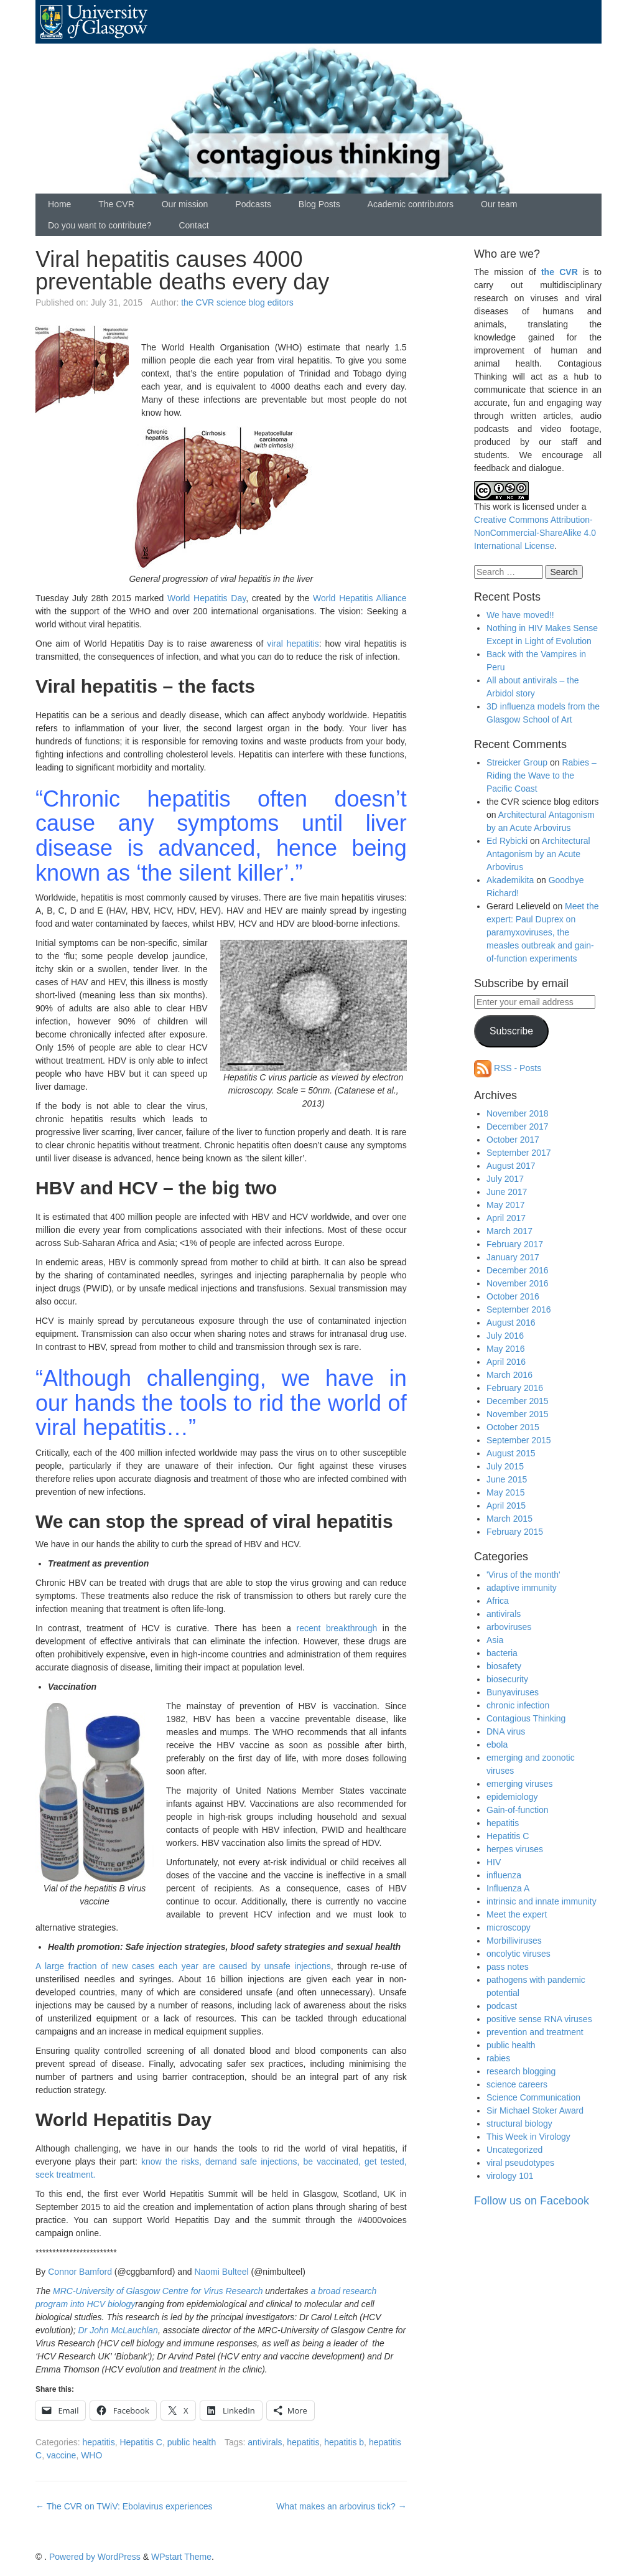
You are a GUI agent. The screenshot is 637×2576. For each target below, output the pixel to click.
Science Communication (533, 2097)
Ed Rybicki (507, 841)
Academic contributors (411, 204)
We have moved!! (520, 615)
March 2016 (509, 1375)
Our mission (185, 204)
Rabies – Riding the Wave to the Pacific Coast (541, 775)
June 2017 (506, 1192)
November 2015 (517, 1414)
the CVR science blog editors (237, 302)
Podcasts (253, 204)
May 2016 (505, 1349)
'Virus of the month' (523, 1575)
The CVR (116, 204)
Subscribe (511, 1031)
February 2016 (514, 1388)
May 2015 (505, 1492)
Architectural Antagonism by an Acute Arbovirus (538, 854)
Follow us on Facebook (531, 2200)
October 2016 (512, 1296)
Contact (193, 225)
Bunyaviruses (512, 1692)
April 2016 (506, 1362)
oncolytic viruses (518, 1954)
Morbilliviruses (514, 1941)
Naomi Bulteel (221, 2272)
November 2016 (517, 1283)
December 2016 (517, 1270)
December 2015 (517, 1401)
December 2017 (517, 1126)
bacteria (502, 1653)
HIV (493, 1862)
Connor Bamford (80, 2272)
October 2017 (512, 1140)
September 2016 (518, 1309)
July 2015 (505, 1466)
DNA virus (505, 1731)
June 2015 (506, 1479)
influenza (503, 1875)
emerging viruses (519, 1784)
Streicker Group (516, 762)
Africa (497, 1601)
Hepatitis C (140, 2442)
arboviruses (508, 1627)
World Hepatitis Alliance (360, 598)
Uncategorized (514, 2150)
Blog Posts (319, 204)
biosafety (503, 1666)
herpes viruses (514, 1849)
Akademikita (510, 880)
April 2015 (506, 1505)
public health (191, 2442)
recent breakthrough (337, 1628)
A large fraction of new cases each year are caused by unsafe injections (183, 1966)
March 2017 (509, 1231)
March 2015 (509, 1519)
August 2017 (511, 1166)
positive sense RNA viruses (539, 2019)
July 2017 (505, 1179)
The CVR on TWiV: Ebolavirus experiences (124, 2506)
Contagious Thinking (525, 1718)
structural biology (519, 2124)
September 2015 (518, 1440)
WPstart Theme (181, 2557)
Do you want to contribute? (100, 225)
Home (59, 204)
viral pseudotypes (520, 2163)
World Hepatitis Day (206, 598)
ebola (497, 1744)
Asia (494, 1640)
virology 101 (510, 2176)
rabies (498, 2058)
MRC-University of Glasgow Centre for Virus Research (158, 2291)
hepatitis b (344, 2442)
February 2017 (514, 1244)
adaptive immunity (521, 1588)
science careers (516, 2084)
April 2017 (506, 1218)
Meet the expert (516, 1914)
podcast (501, 2006)
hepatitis (98, 2442)
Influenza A (507, 1888)
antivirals (265, 2442)
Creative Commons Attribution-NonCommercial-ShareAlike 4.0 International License (535, 533)
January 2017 (512, 1257)
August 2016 (511, 1323)
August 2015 (511, 1453)
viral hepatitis (293, 644)
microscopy (508, 1927)
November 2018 (517, 1113)
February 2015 (514, 1532)
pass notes (507, 1967)
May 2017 (505, 1205)
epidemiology (512, 1797)
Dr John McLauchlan (117, 2330)
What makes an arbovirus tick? (341, 2506)
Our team (499, 204)
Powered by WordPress (95, 2557)
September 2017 (518, 1153)
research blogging (521, 2071)
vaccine (61, 2455)
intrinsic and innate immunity (541, 1901)
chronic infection (517, 1705)
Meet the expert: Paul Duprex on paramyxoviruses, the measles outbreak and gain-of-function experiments (542, 932)
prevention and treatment (535, 2032)
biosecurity (507, 1679)
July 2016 (505, 1336)
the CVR (559, 272)
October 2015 (512, 1427)
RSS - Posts (507, 1068)
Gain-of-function (517, 1810)
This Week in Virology (528, 2137)
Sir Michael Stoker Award (535, 2110)
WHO (91, 2455)
